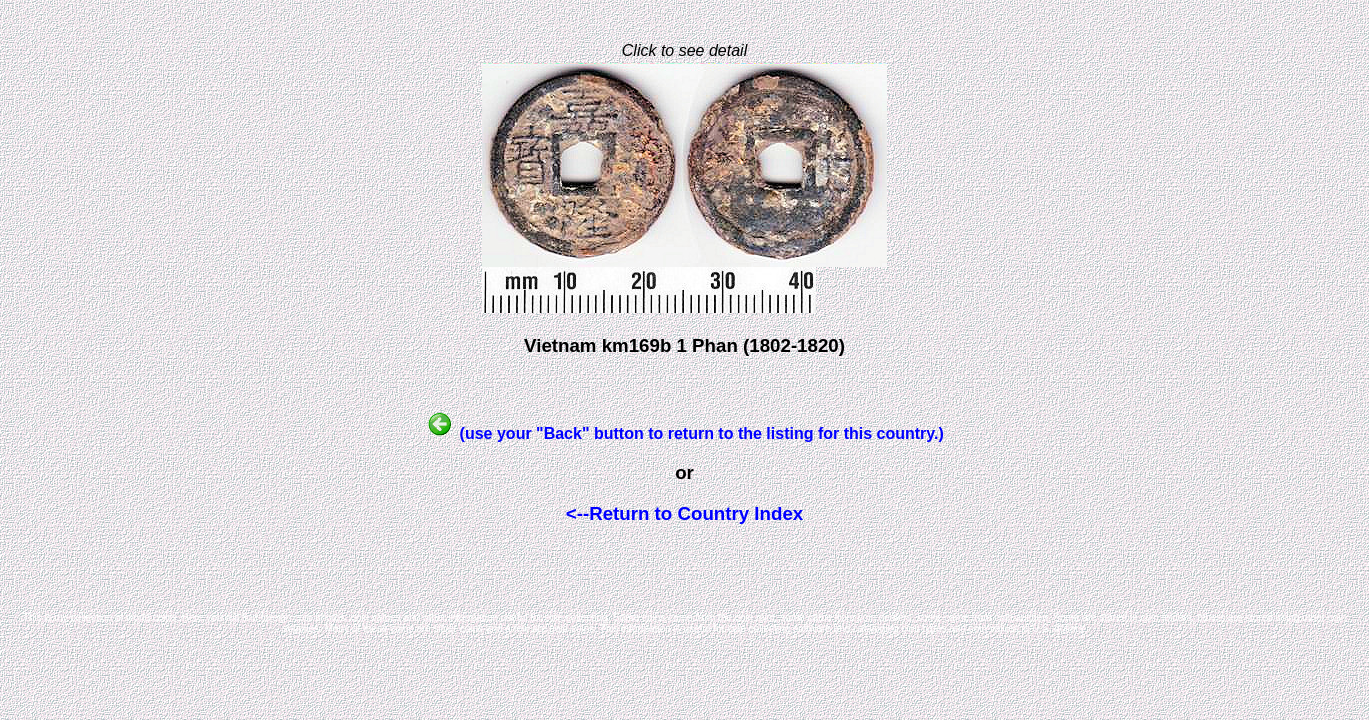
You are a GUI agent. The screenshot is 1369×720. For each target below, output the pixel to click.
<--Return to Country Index (684, 513)
